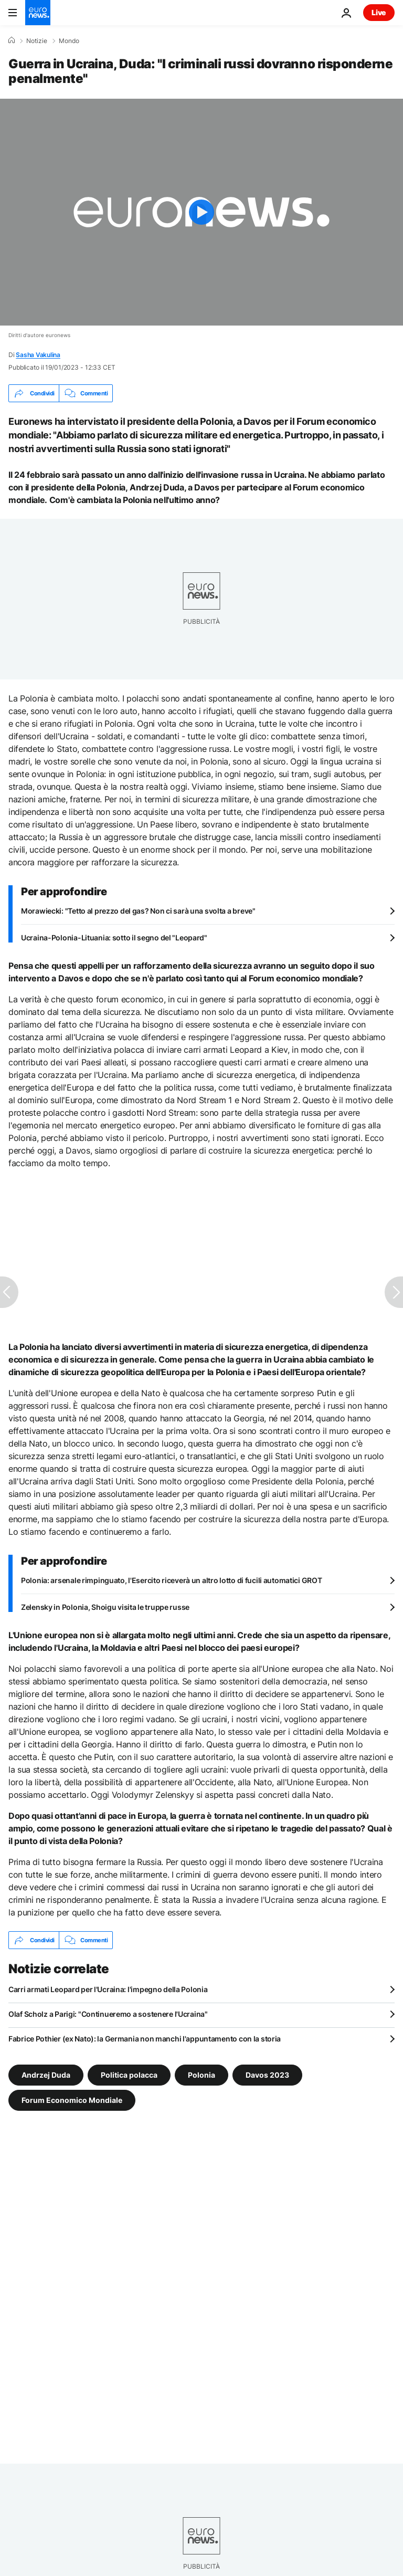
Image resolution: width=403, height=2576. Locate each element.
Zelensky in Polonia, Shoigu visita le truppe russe (105, 1607)
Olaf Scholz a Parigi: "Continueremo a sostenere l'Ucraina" (108, 2013)
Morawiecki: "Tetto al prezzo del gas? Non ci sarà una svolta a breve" (138, 910)
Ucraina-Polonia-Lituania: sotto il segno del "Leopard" (114, 937)
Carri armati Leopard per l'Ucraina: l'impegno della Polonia (107, 1989)
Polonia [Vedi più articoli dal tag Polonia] (201, 2074)
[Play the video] (201, 212)
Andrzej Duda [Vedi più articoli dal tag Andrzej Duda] (46, 2074)
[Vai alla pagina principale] (37, 12)
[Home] (11, 40)
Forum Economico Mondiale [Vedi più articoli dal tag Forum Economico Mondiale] (72, 2100)
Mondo (69, 41)
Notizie (36, 41)
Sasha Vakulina (38, 355)
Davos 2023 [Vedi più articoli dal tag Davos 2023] (267, 2074)
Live (379, 12)
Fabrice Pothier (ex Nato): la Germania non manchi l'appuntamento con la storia (144, 2038)
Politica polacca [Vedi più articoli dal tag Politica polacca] (129, 2074)
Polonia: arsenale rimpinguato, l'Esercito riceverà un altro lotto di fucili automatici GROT (171, 1580)
